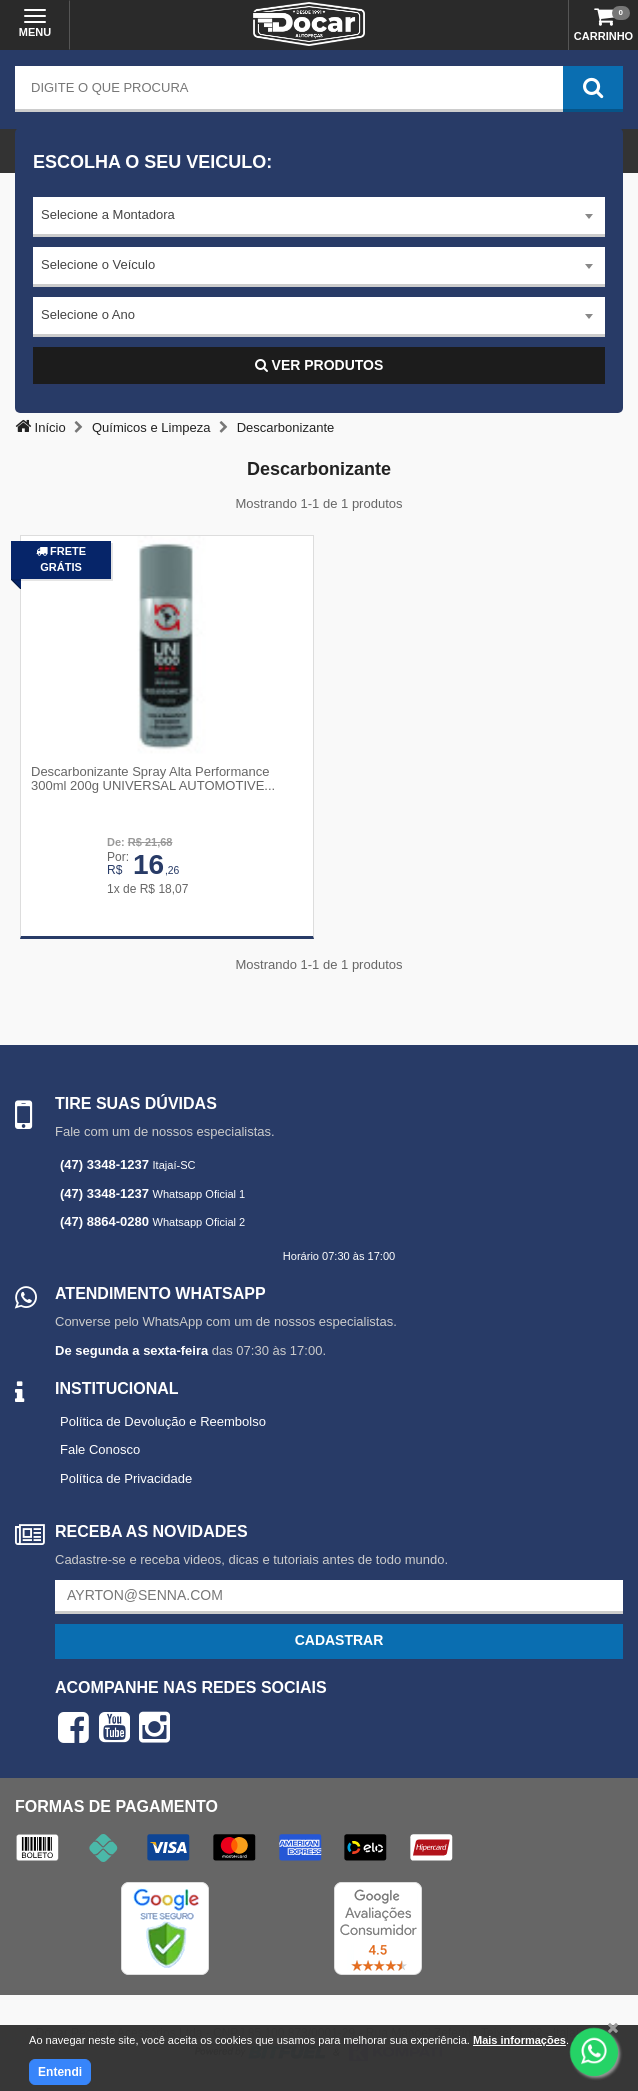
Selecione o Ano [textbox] (88, 314)
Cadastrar (339, 1640)
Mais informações (519, 2040)
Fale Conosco (100, 1449)
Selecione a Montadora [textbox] (108, 214)
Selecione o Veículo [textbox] (98, 264)
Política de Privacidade (126, 1478)
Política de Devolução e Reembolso (163, 1421)
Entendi (60, 2072)
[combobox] (319, 217)
